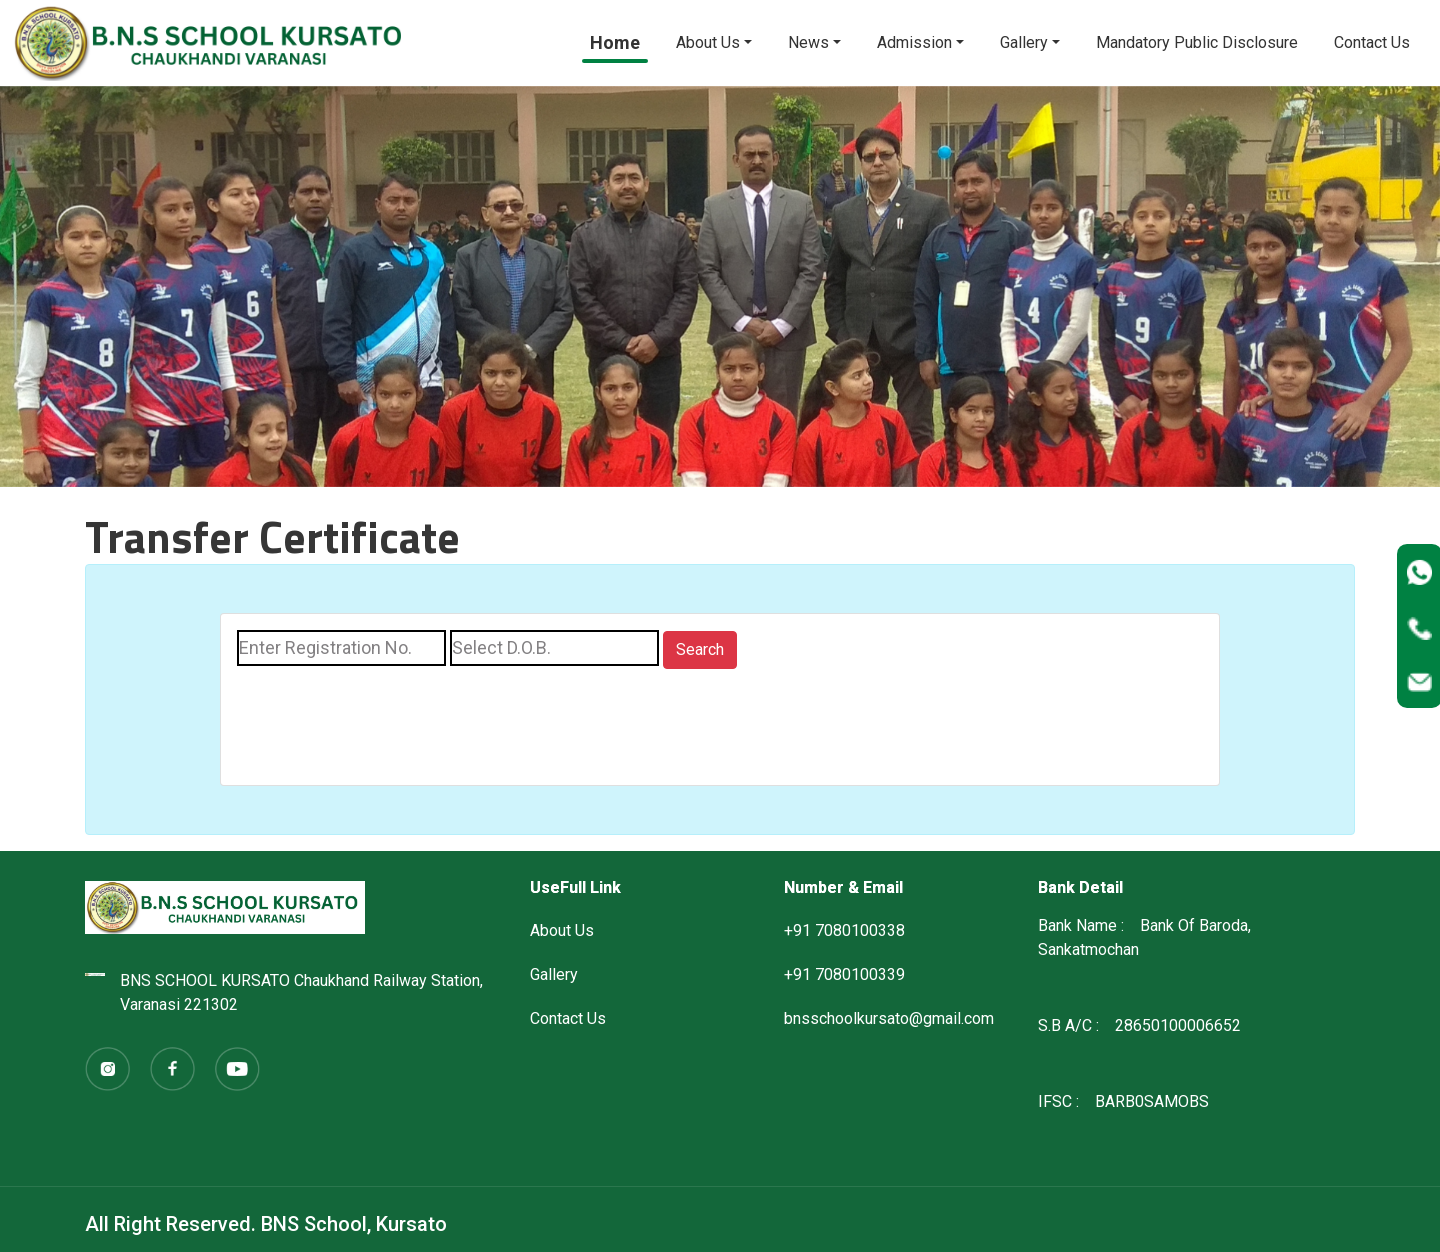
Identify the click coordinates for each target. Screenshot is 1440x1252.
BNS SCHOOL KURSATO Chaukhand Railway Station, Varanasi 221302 (284, 992)
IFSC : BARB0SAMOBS (1123, 1101)
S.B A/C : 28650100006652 (1139, 1025)
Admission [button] (914, 42)
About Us (562, 930)
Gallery (554, 974)
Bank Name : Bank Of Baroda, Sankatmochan (1144, 937)
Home (615, 42)
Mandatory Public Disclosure (1197, 42)
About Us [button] (708, 42)
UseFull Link (575, 887)
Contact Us (1372, 42)
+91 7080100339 (844, 974)
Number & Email (843, 887)
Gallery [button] (1024, 42)
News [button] (808, 42)
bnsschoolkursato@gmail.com (889, 1018)
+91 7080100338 (844, 930)
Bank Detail (1080, 887)
